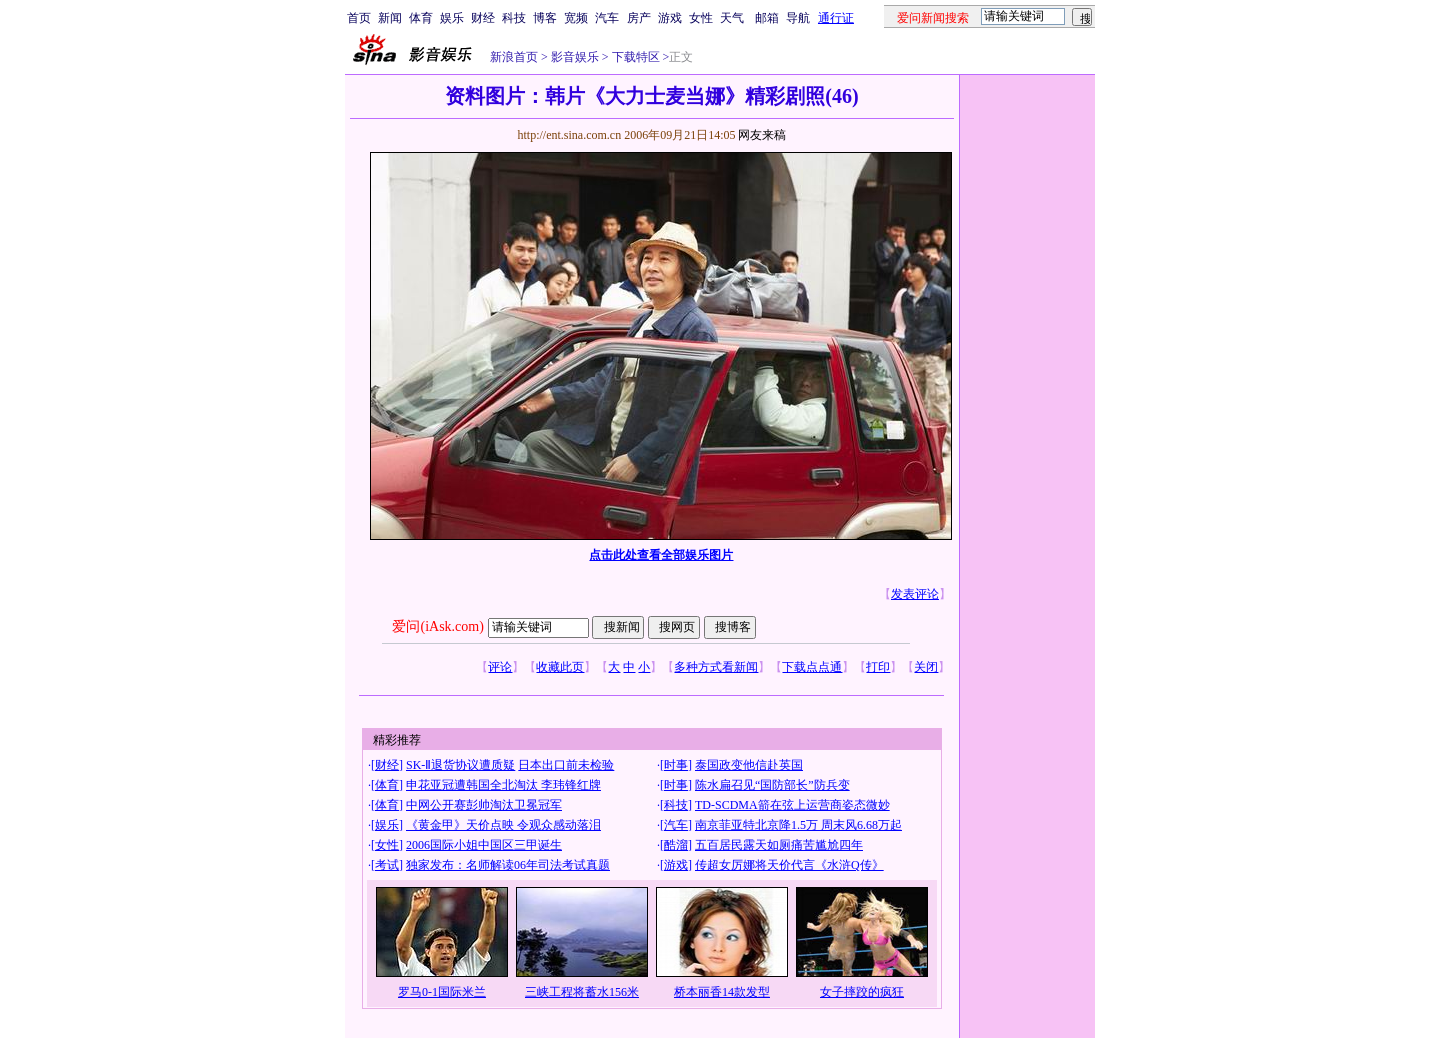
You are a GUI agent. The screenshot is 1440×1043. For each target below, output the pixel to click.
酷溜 (676, 845)
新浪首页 (514, 57)
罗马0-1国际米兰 (442, 992)
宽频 (576, 18)
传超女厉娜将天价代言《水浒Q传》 (789, 865)
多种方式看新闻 (716, 667)
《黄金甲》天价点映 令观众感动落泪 (503, 825)
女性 (701, 18)
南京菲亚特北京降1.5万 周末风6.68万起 (798, 825)
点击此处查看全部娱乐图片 (661, 555)
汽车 (607, 18)
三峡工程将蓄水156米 (582, 992)
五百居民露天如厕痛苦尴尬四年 (779, 845)
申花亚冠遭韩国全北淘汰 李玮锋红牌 (503, 785)
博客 (545, 18)
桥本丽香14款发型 (722, 992)
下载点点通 (812, 667)
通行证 (836, 18)
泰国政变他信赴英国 (749, 765)
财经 (483, 18)
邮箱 (767, 18)
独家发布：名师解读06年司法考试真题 (508, 865)
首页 (359, 18)
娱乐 (452, 18)
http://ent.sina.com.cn (570, 135)
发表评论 (915, 594)
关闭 (926, 667)
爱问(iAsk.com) (437, 626)
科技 (514, 18)
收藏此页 (560, 667)
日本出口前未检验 (566, 765)
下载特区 (634, 57)
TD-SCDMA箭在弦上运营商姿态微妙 (792, 805)
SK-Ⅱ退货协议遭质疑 (460, 765)
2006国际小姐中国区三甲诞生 (484, 845)
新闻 (390, 18)
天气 (732, 18)
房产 (639, 18)
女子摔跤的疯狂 (862, 992)
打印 (878, 667)
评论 (500, 667)
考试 (387, 865)
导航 (798, 18)
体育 (421, 18)
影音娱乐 (575, 57)
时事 (676, 765)
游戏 (670, 18)
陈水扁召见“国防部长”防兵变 (772, 785)
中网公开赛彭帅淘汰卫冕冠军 (484, 805)
